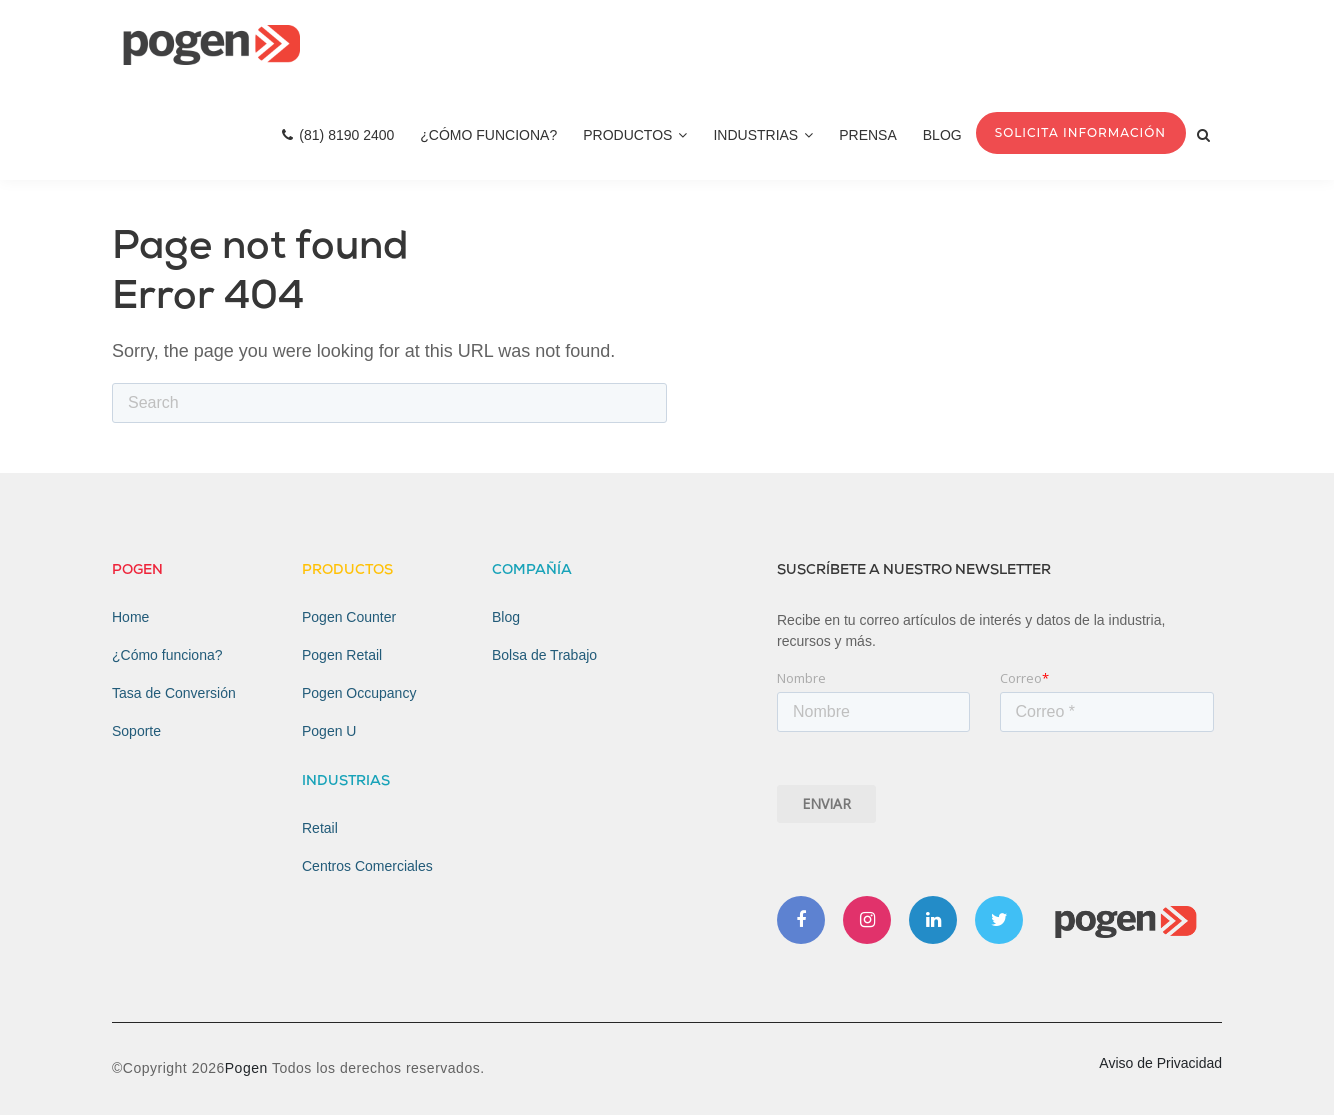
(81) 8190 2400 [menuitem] (338, 135)
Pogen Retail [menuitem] (342, 655)
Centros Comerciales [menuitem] (367, 866)
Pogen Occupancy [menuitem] (359, 693)
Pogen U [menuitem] (329, 731)
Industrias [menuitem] (763, 135)
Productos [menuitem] (635, 135)
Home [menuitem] (130, 617)
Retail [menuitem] (320, 828)
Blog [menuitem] (942, 135)
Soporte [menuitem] (136, 731)
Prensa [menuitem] (868, 135)
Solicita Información (1080, 132)
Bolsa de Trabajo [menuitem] (544, 655)
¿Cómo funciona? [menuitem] (167, 655)
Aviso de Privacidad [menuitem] (1160, 1063)
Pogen (248, 1068)
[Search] (389, 403)
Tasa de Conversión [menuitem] (174, 693)
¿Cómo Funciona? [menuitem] (488, 135)
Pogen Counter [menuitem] (349, 617)
